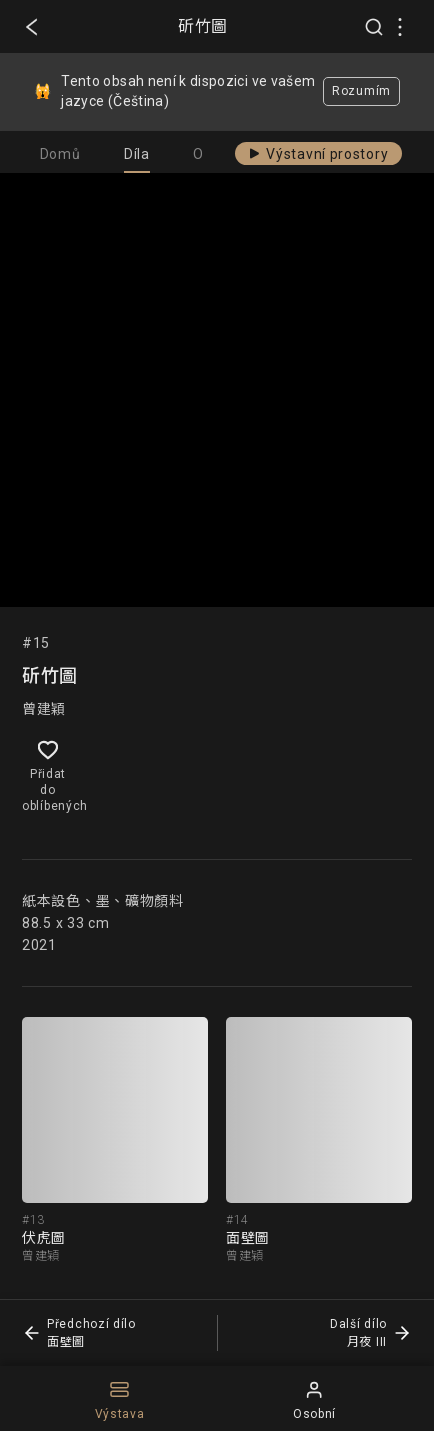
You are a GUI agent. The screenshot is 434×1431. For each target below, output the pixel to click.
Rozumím (361, 91)
